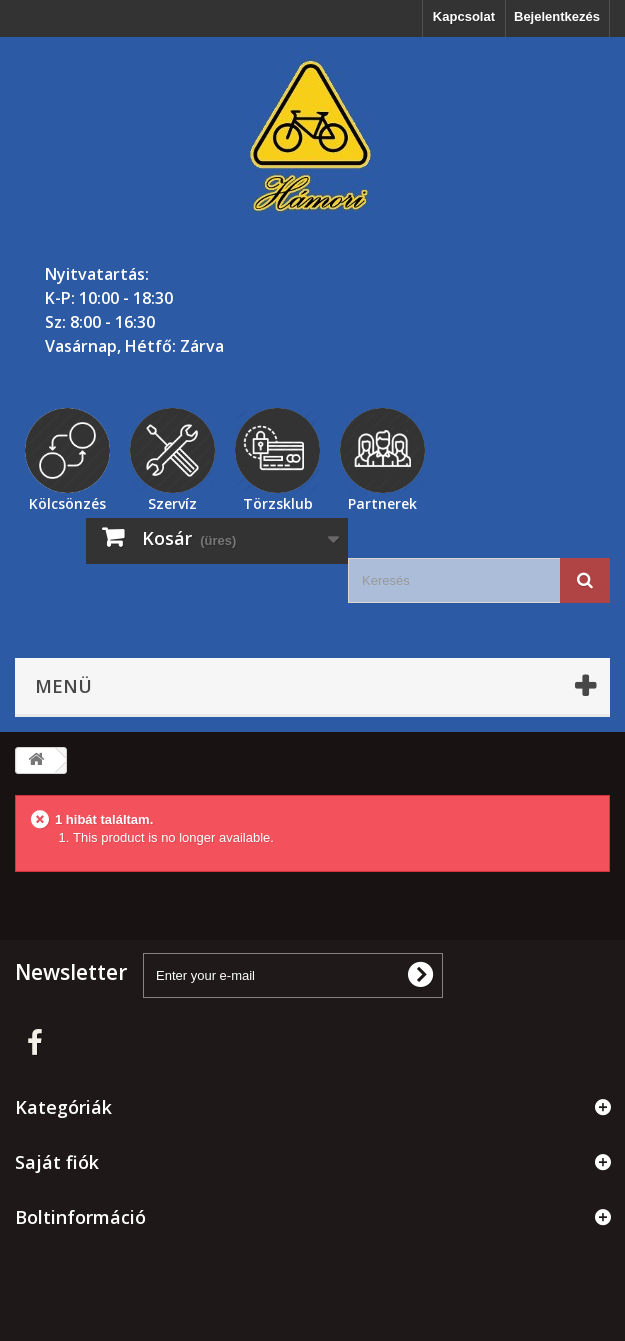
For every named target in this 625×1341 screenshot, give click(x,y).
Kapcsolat (464, 16)
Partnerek (382, 501)
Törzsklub (278, 501)
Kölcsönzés (67, 501)
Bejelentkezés (557, 16)
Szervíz (172, 501)
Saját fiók (57, 1162)
